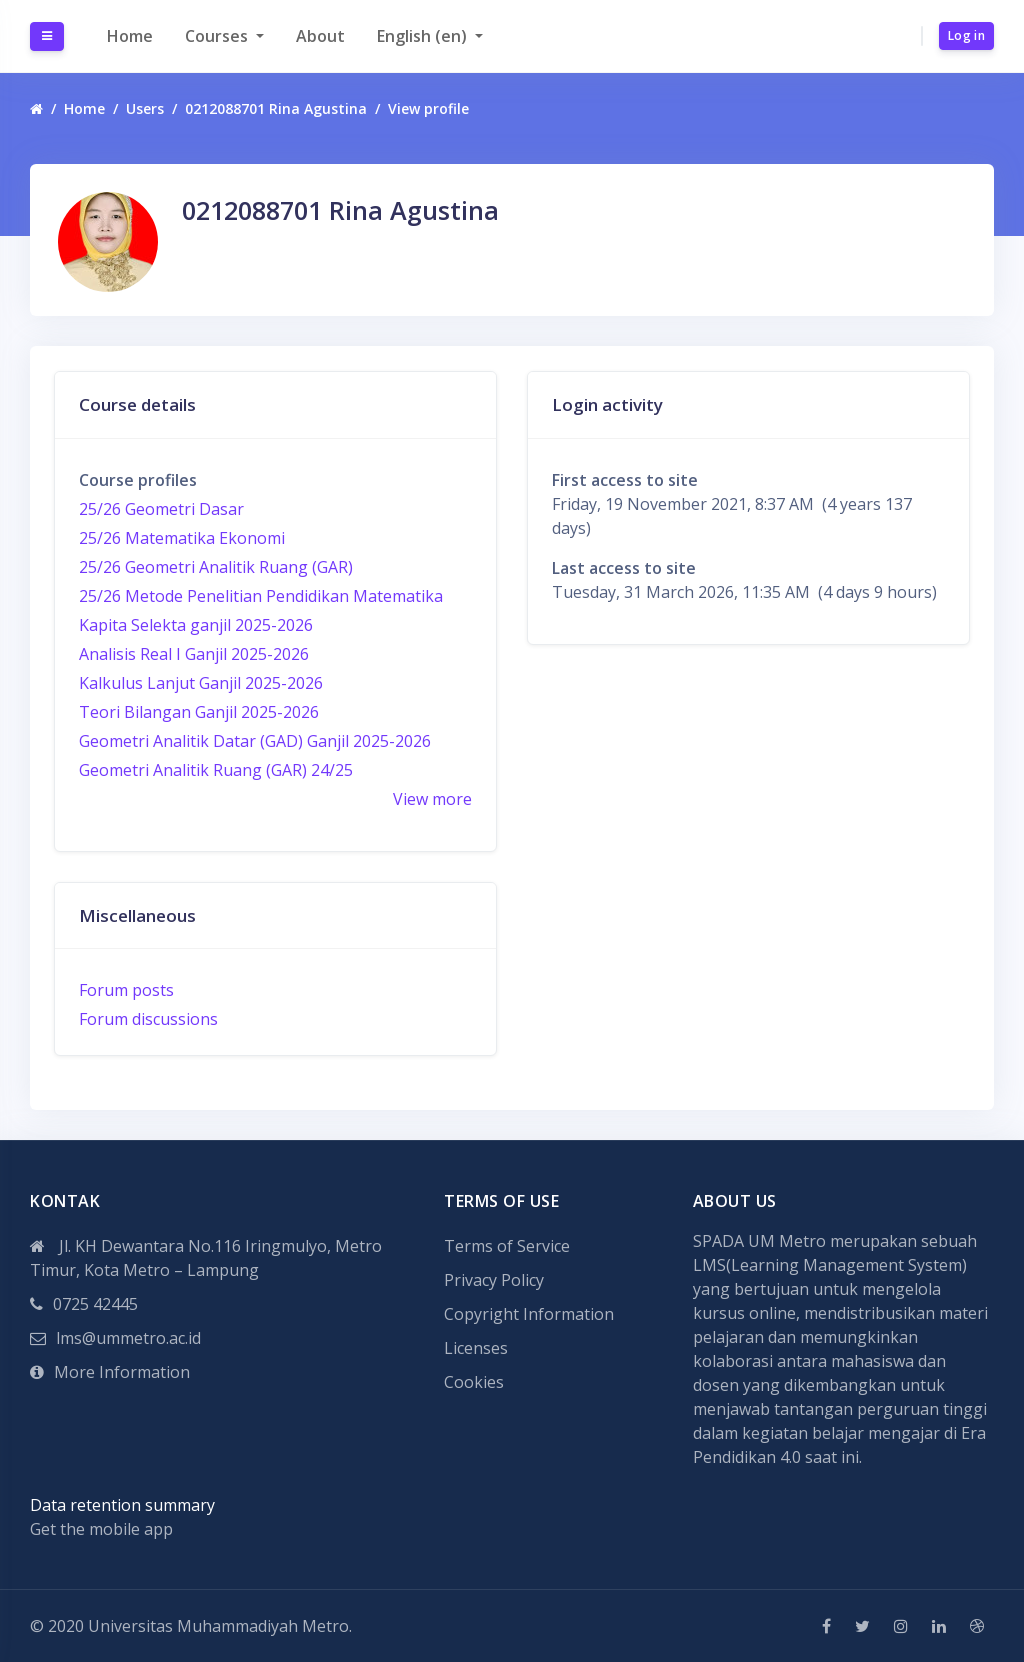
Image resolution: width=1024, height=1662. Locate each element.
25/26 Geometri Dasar (161, 509)
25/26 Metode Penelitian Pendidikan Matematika (261, 596)
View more (432, 799)
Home (130, 36)
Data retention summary (122, 1505)
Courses (218, 36)
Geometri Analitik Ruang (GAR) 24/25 (216, 770)
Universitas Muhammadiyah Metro (218, 1626)
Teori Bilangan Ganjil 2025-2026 (199, 712)
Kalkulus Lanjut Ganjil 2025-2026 (201, 683)
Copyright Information (529, 1314)
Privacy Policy (494, 1280)
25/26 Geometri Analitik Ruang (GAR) (216, 567)
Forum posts (126, 990)
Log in (966, 35)
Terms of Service (507, 1246)
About (320, 36)
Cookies (474, 1382)
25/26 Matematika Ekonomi (182, 538)
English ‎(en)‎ (424, 36)
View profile (428, 108)
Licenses (476, 1348)
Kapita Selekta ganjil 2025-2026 (196, 625)
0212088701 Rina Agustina (276, 108)
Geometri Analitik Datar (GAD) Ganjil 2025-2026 (255, 741)
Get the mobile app (101, 1529)
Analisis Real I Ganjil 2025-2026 (194, 654)
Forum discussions (148, 1019)
